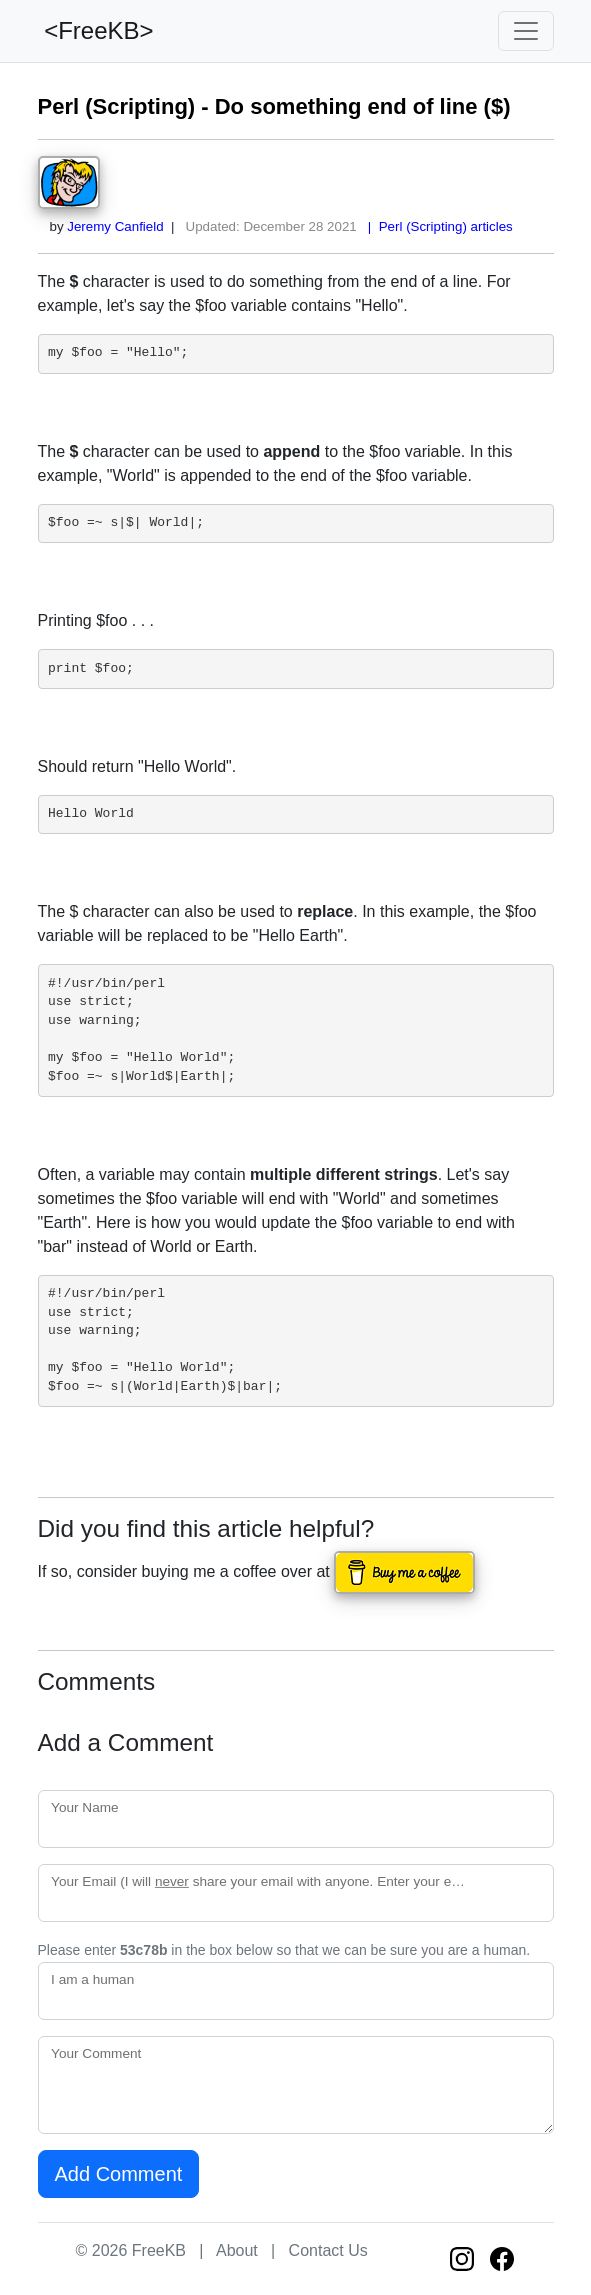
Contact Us (328, 2250)
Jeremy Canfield (115, 226)
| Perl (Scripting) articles (436, 226)
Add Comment (119, 2174)
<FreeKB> (96, 30)
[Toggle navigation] (526, 31)
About (237, 2250)
